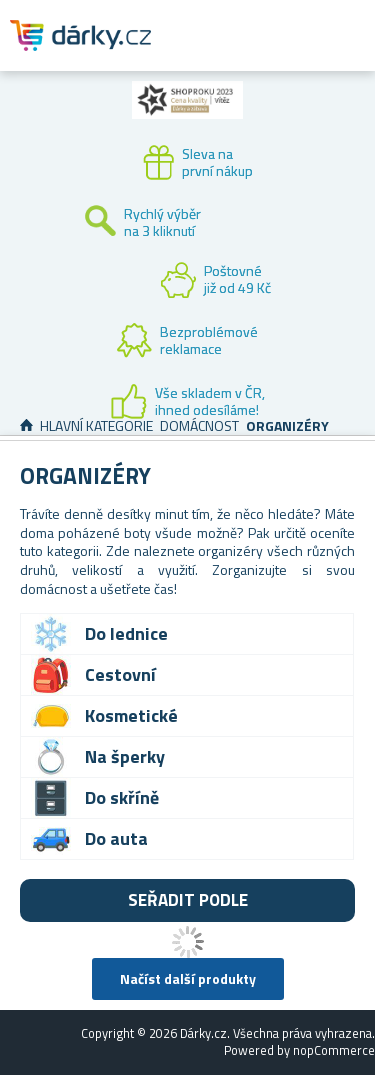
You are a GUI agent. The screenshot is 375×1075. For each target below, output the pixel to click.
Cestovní (120, 674)
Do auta (116, 838)
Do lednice (126, 633)
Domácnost (199, 425)
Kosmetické (131, 715)
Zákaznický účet (237, 52)
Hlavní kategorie (96, 425)
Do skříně (122, 797)
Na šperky (125, 756)
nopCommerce (334, 1050)
